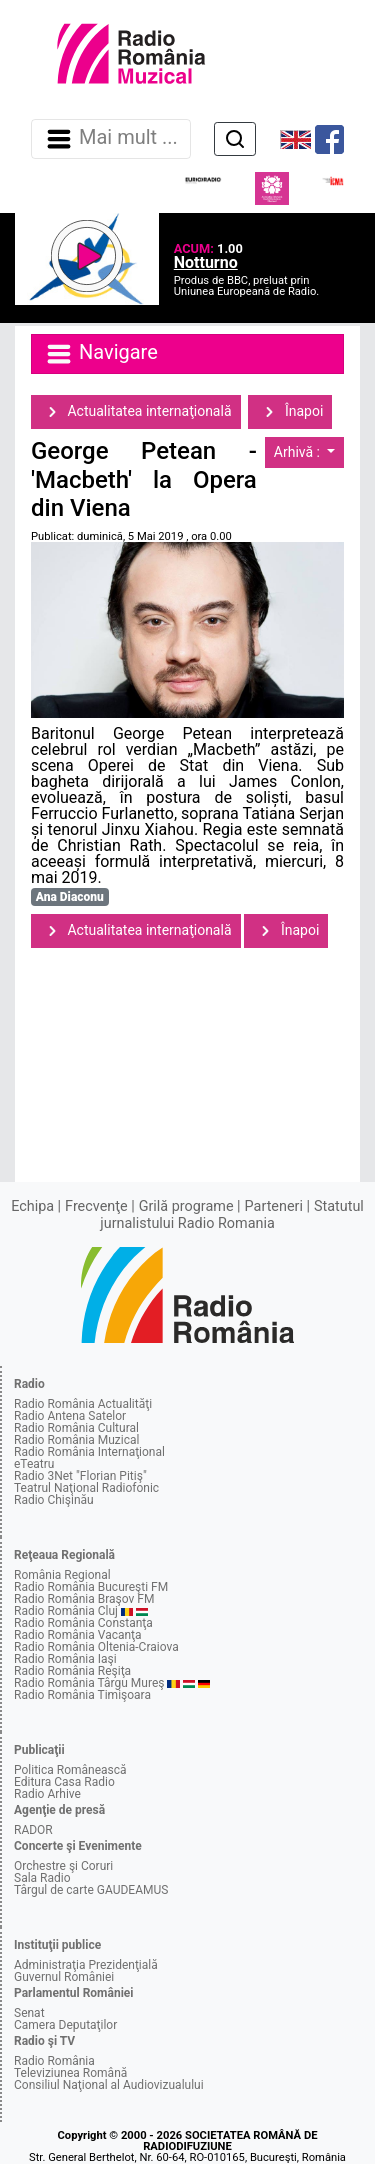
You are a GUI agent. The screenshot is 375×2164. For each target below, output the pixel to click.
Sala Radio (42, 1878)
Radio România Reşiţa (72, 1671)
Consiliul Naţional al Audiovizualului (109, 2085)
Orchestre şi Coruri (63, 1866)
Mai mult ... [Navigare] (111, 139)
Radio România (54, 2061)
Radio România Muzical (76, 1440)
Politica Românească (70, 1770)
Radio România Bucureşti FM (91, 1587)
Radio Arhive (47, 1794)
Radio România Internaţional (89, 1452)
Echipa (32, 1206)
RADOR (33, 1830)
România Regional (62, 1575)
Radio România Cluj (66, 1611)
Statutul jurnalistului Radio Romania (232, 1214)
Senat (29, 2013)
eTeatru (34, 1464)
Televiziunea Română (70, 2073)
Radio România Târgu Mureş (89, 1683)
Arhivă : (299, 452)
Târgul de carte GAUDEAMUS (91, 1890)
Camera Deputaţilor (65, 2025)
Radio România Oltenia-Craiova (96, 1647)
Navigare (101, 354)
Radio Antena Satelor (70, 1416)
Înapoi (290, 412)
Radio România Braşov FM (84, 1599)
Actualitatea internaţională (136, 412)
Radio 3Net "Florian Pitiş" (80, 1476)
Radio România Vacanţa (78, 1635)
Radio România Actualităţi (83, 1404)
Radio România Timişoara (82, 1695)
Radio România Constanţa (83, 1623)
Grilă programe (186, 1206)
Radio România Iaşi (65, 1659)
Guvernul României (64, 1977)
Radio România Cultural (76, 1428)
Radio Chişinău (54, 1500)
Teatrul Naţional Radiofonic (86, 1488)
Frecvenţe (96, 1206)
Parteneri (274, 1206)
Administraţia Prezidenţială (86, 1965)
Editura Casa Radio (64, 1782)
